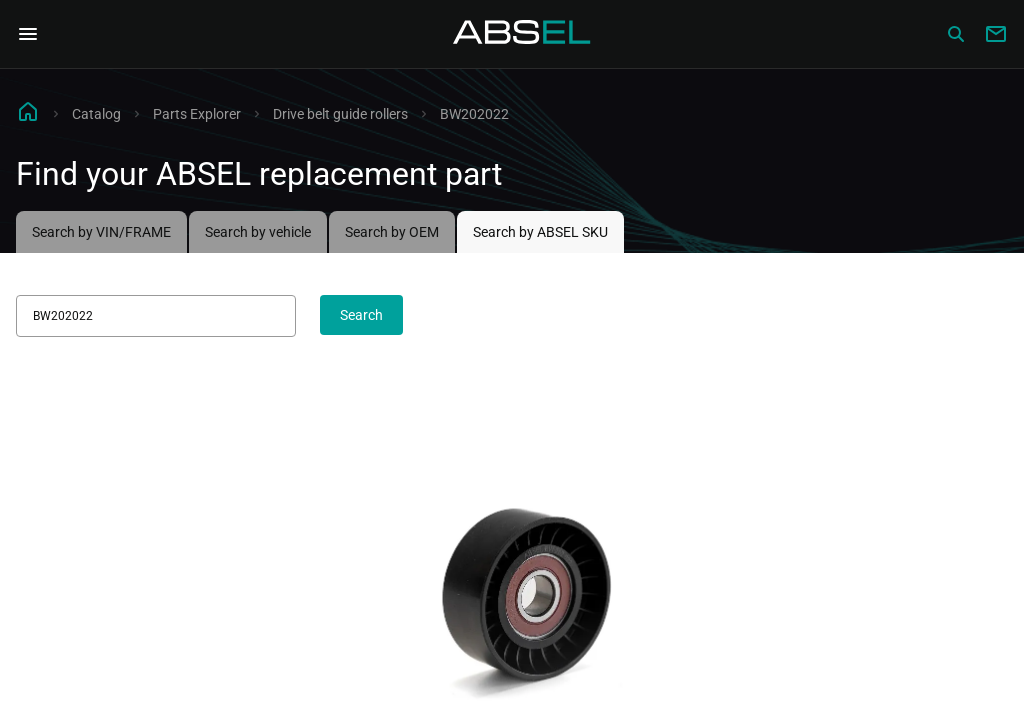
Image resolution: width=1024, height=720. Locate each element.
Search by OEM (392, 232)
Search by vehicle (258, 232)
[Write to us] (996, 34)
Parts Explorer (197, 114)
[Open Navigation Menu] (28, 34)
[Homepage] (522, 34)
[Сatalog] (956, 34)
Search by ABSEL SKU (540, 232)
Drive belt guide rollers (340, 114)
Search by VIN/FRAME (101, 232)
